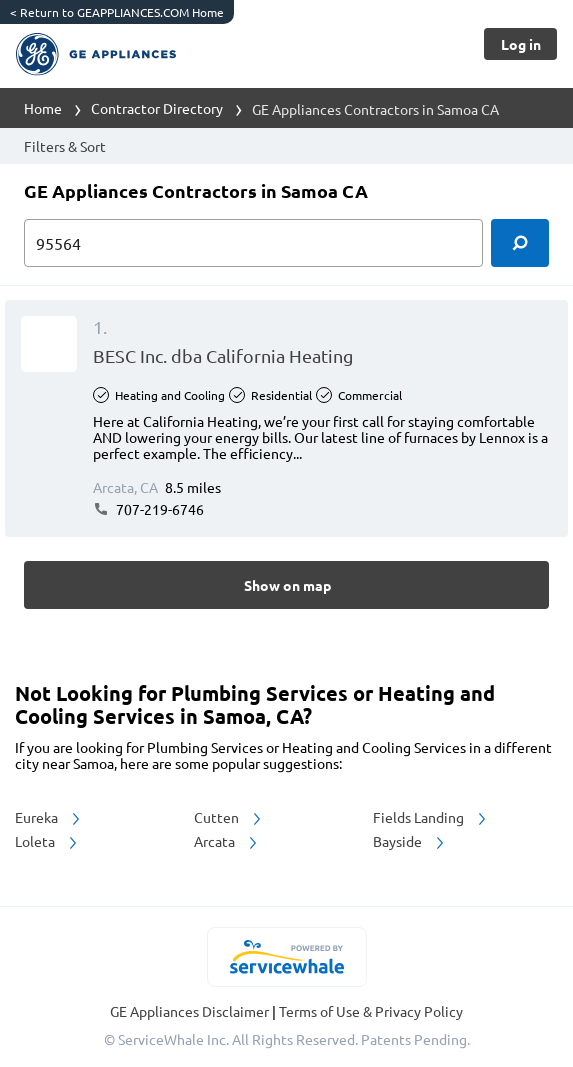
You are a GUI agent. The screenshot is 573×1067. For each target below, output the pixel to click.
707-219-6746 (148, 509)
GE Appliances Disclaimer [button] (191, 1011)
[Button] (520, 44)
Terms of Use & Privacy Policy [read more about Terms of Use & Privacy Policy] (371, 1011)
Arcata (227, 841)
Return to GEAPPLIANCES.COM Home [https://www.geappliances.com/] (117, 12)
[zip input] (253, 243)
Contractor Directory (157, 108)
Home (43, 108)
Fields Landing (431, 817)
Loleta (47, 841)
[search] (520, 243)
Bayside (410, 841)
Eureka (49, 817)
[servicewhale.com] (286, 957)
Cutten (229, 817)
